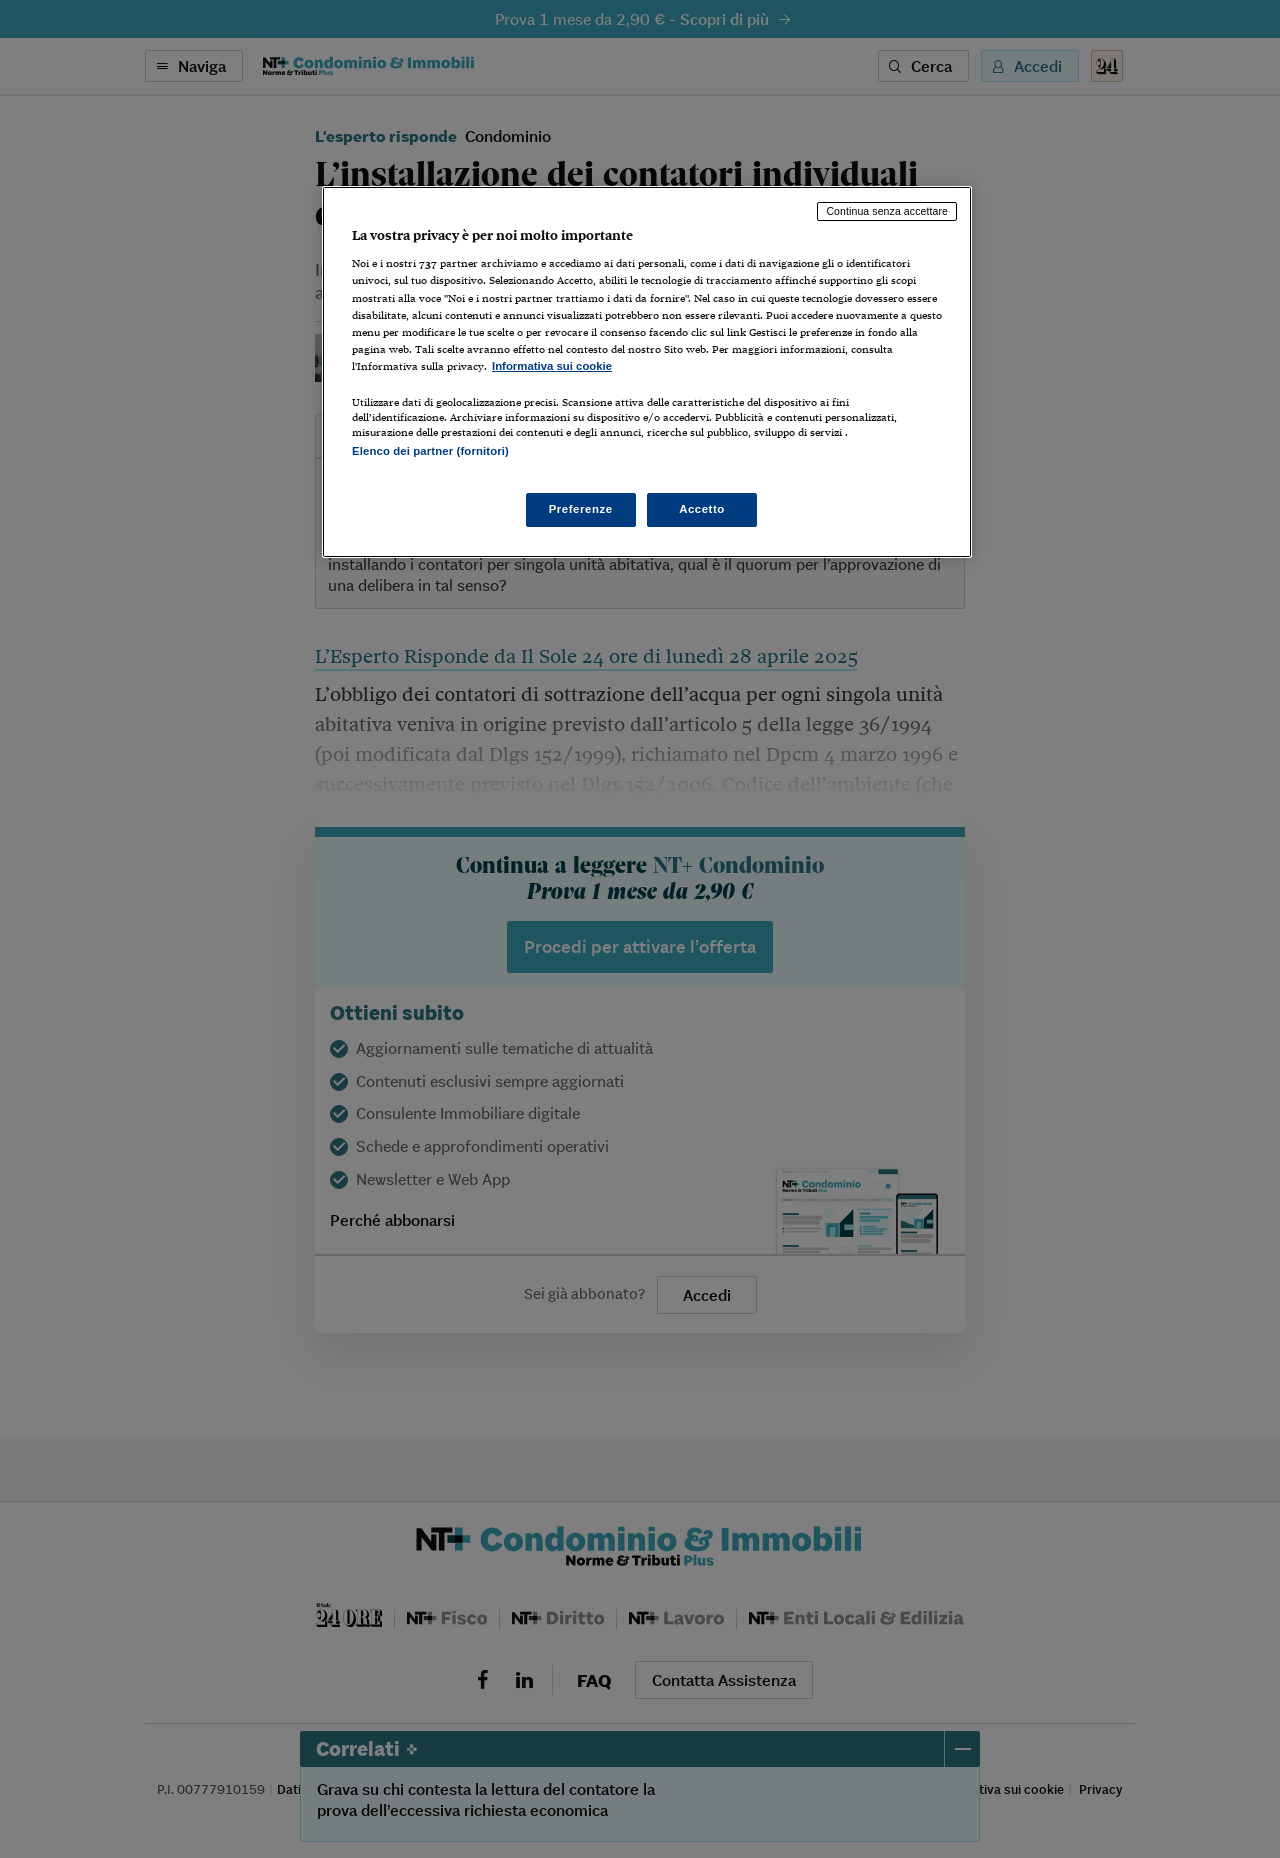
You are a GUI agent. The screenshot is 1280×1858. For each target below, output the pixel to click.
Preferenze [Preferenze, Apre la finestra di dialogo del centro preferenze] (581, 509)
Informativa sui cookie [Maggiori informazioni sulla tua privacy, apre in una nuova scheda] (552, 366)
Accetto (702, 509)
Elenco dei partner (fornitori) (430, 451)
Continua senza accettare (887, 211)
